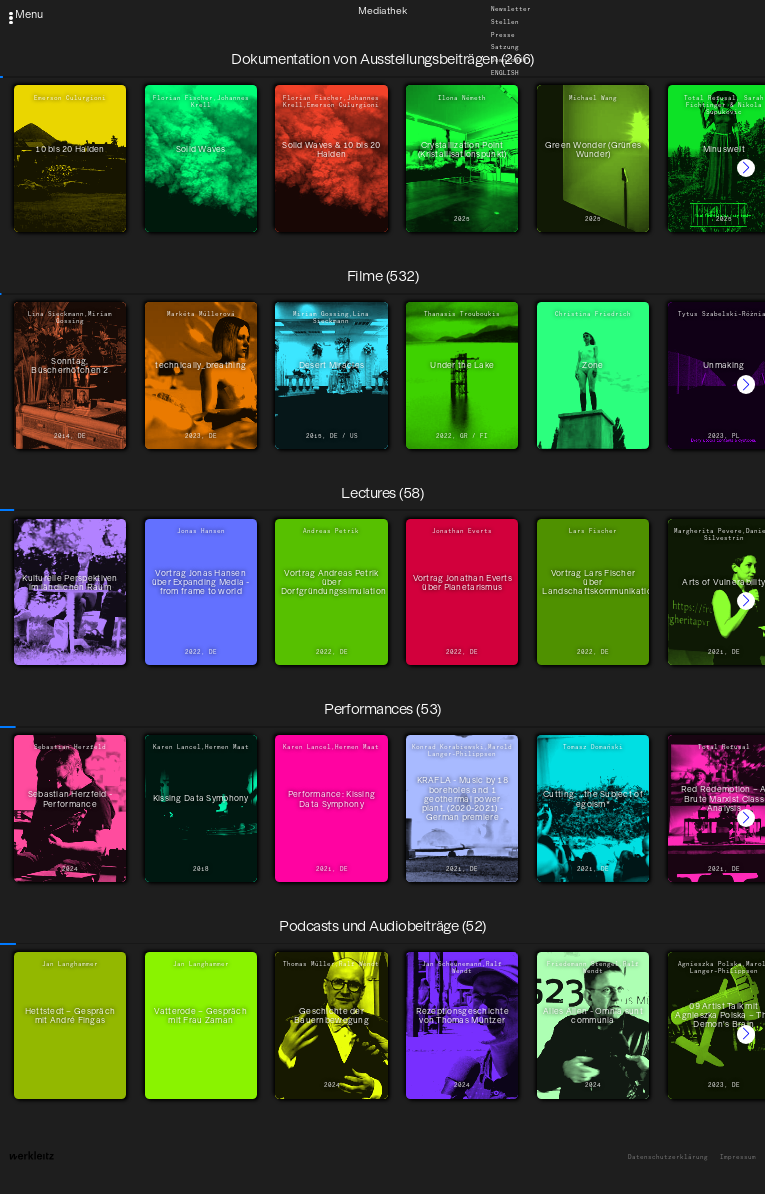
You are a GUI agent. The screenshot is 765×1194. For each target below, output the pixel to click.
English (505, 73)
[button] (746, 168)
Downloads (509, 61)
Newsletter (511, 10)
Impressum (738, 1157)
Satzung (505, 48)
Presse (503, 35)
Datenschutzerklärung (668, 1157)
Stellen (505, 23)
